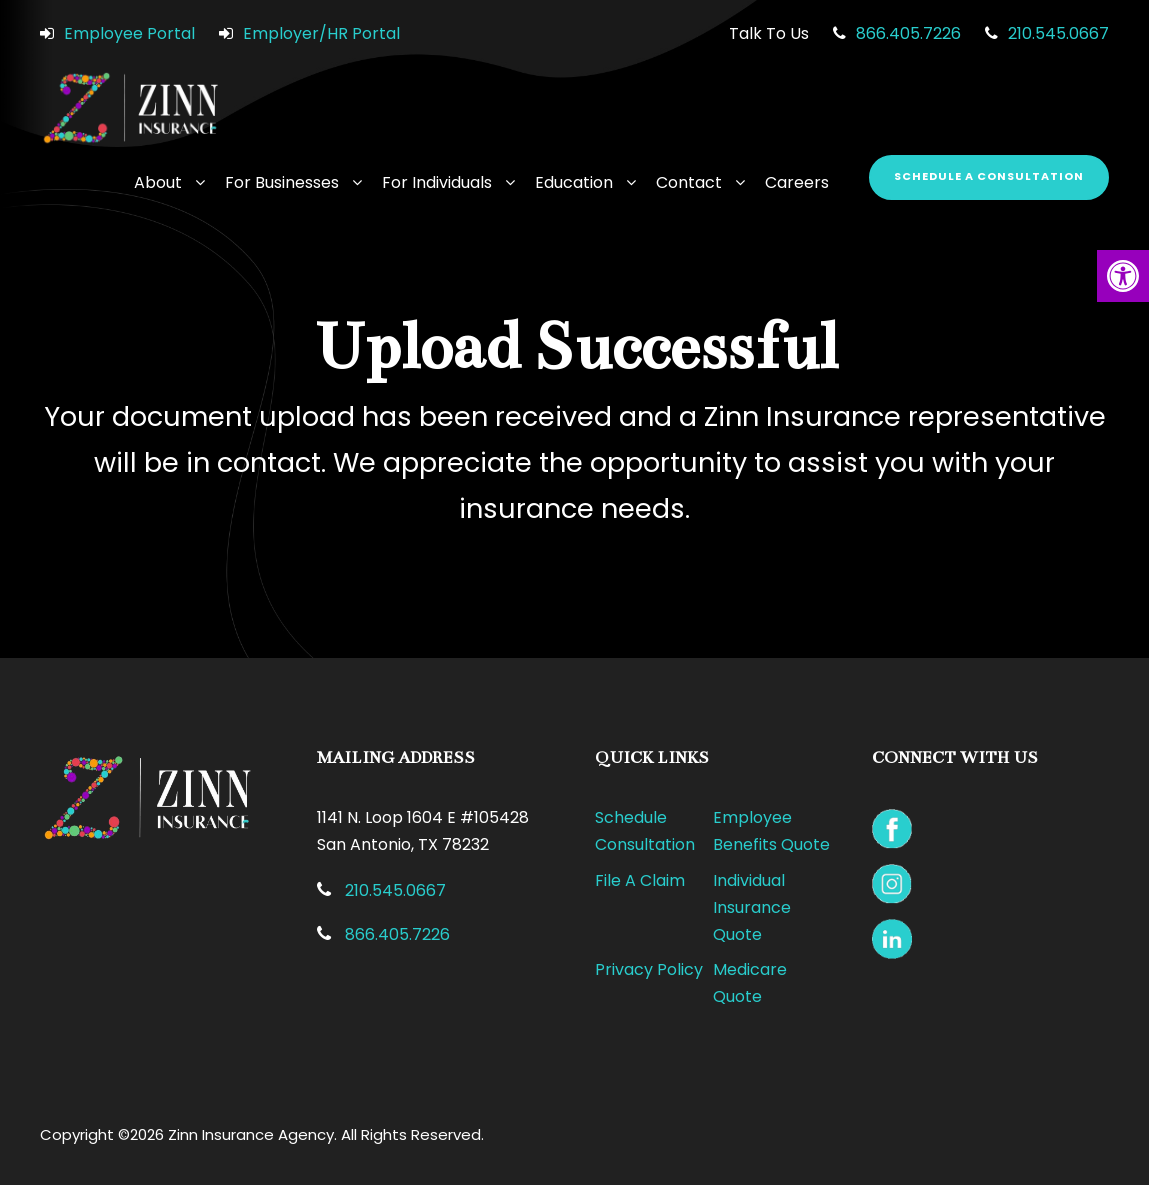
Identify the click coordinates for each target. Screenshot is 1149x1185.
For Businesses (282, 182)
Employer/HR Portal (321, 33)
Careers (797, 182)
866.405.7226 (908, 33)
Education (574, 182)
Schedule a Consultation (989, 176)
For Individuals (437, 182)
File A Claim (640, 880)
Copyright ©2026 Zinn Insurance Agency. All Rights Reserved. (262, 1134)
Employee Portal (129, 33)
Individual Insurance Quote (752, 907)
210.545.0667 (1058, 33)
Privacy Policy (649, 969)
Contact (689, 182)
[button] (1123, 276)
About (158, 182)
